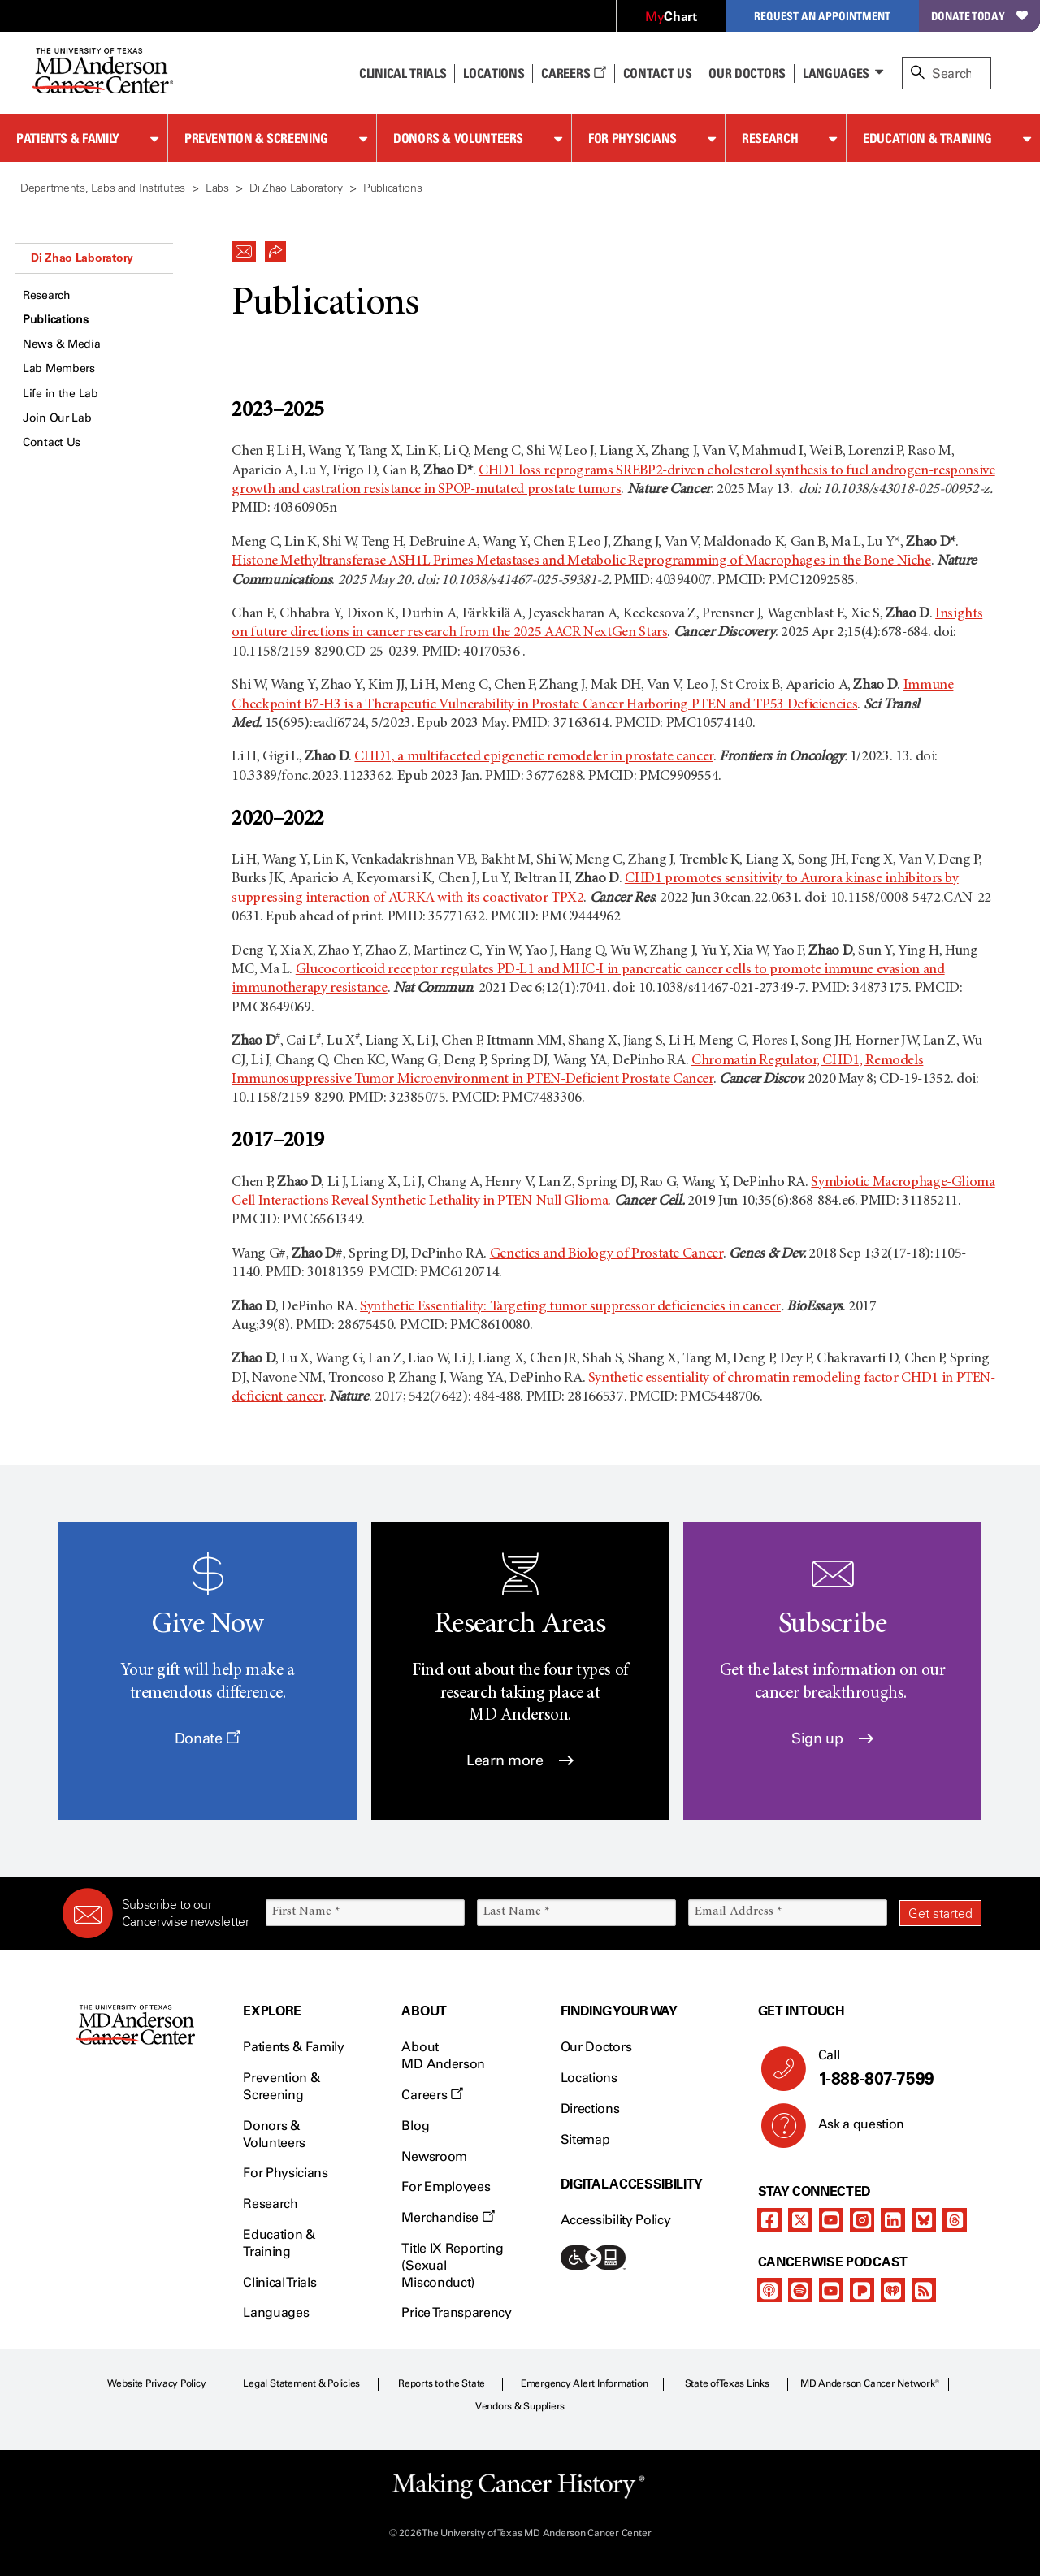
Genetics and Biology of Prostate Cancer (606, 1254)
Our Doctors (746, 73)
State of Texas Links (727, 2383)
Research (770, 138)
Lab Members (59, 368)
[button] (244, 247)
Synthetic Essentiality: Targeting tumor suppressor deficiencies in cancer (570, 1307)
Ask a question (852, 2130)
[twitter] (800, 2220)
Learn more (520, 1760)
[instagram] (862, 2220)
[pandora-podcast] (862, 2290)
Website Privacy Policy (156, 2383)
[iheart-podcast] (893, 2290)
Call (893, 2068)
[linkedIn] (893, 2220)
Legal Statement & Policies (301, 2383)
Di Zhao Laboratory (82, 257)
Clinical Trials (402, 73)
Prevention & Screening (256, 138)
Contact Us (657, 73)
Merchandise (447, 2217)
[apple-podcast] (769, 2290)
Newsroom (433, 2156)
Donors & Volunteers (458, 138)
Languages (836, 73)
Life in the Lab (60, 393)
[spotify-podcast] (800, 2290)
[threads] (954, 2220)
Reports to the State (441, 2383)
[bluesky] (923, 2220)
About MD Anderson (442, 2055)
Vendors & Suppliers (520, 2406)
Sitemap (585, 2139)
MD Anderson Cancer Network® (869, 2383)
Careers (573, 73)
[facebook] (769, 2220)
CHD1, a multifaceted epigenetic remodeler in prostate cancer (533, 757)
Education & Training (927, 138)
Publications (56, 320)
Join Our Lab (57, 418)
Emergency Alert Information (584, 2383)
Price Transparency (456, 2312)
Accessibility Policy (616, 2219)
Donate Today (979, 16)
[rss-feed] (923, 2290)
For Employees (445, 2186)
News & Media (62, 344)
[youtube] (831, 2220)
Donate (207, 1738)
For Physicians (632, 138)
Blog (415, 2125)
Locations (589, 2077)
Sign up (832, 1738)
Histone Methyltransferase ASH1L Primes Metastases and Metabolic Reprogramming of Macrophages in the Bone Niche (581, 561)
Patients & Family (67, 138)
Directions (590, 2108)
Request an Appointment (822, 16)
